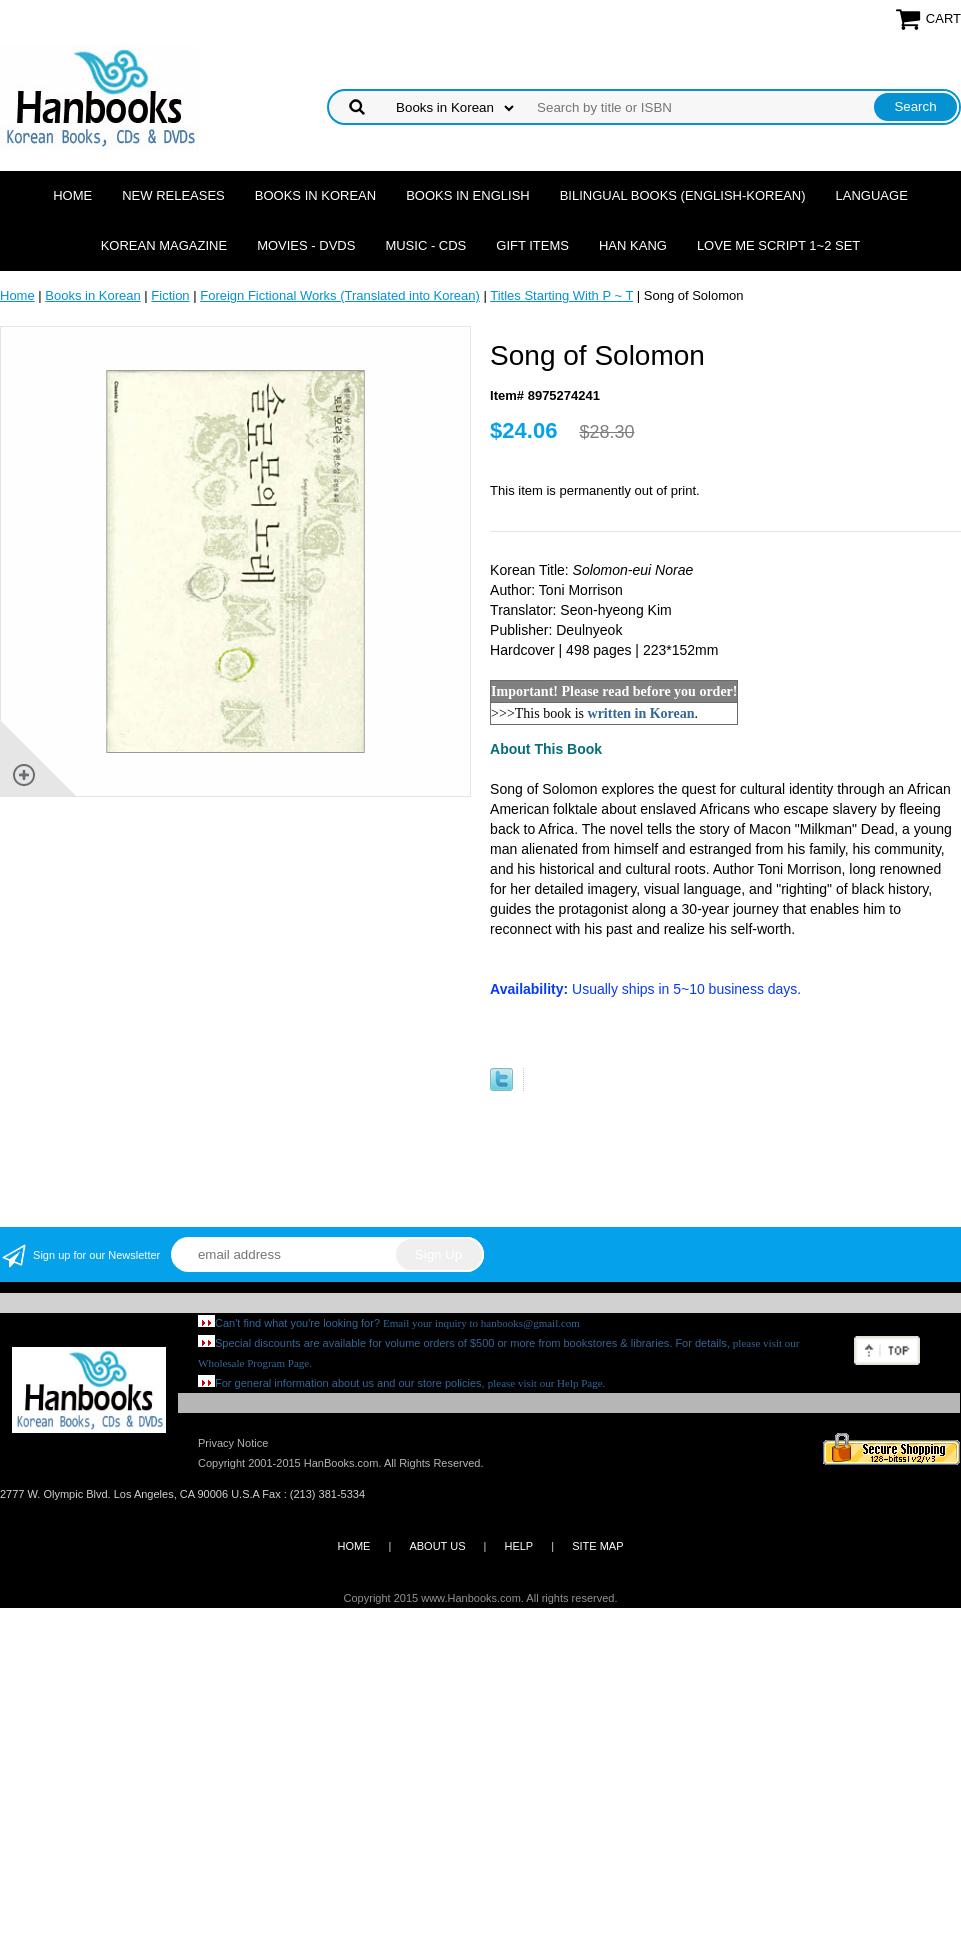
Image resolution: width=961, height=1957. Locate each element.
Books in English (468, 195)
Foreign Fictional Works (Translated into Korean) (340, 295)
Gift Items (532, 245)
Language (872, 195)
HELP (518, 1546)
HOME (353, 1546)
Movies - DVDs (306, 245)
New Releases (173, 195)
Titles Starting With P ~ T (561, 295)
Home (72, 195)
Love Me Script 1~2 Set (778, 245)
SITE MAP (597, 1546)
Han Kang (633, 245)
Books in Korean (315, 195)
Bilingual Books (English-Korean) (683, 195)
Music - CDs (425, 245)
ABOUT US (437, 1546)
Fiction (170, 295)
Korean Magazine (164, 245)
